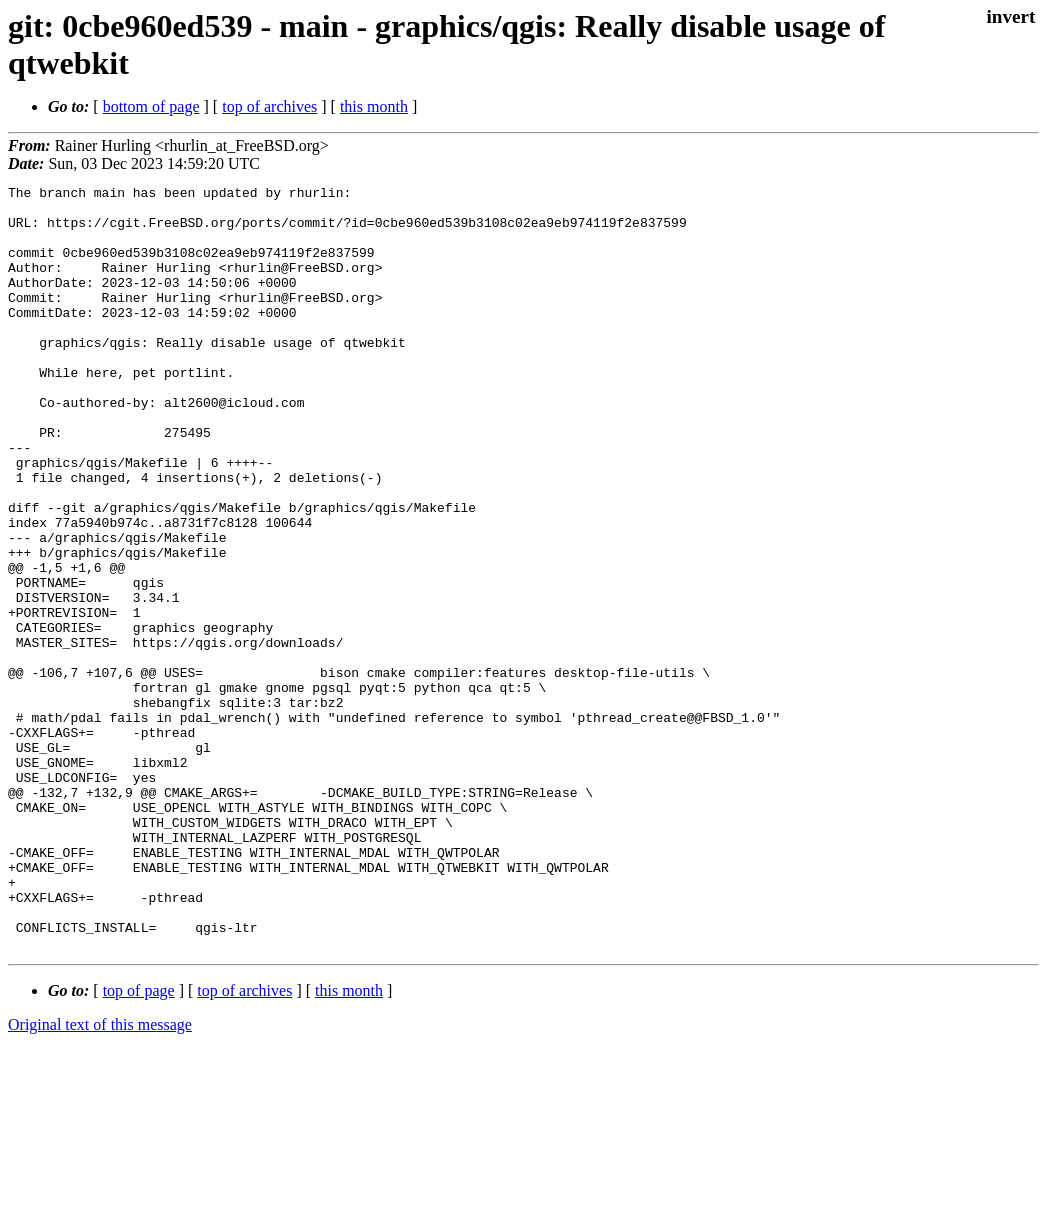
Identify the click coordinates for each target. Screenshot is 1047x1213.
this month (374, 106)
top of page (139, 1143)
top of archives (269, 106)
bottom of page (151, 106)
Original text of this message (100, 1177)
